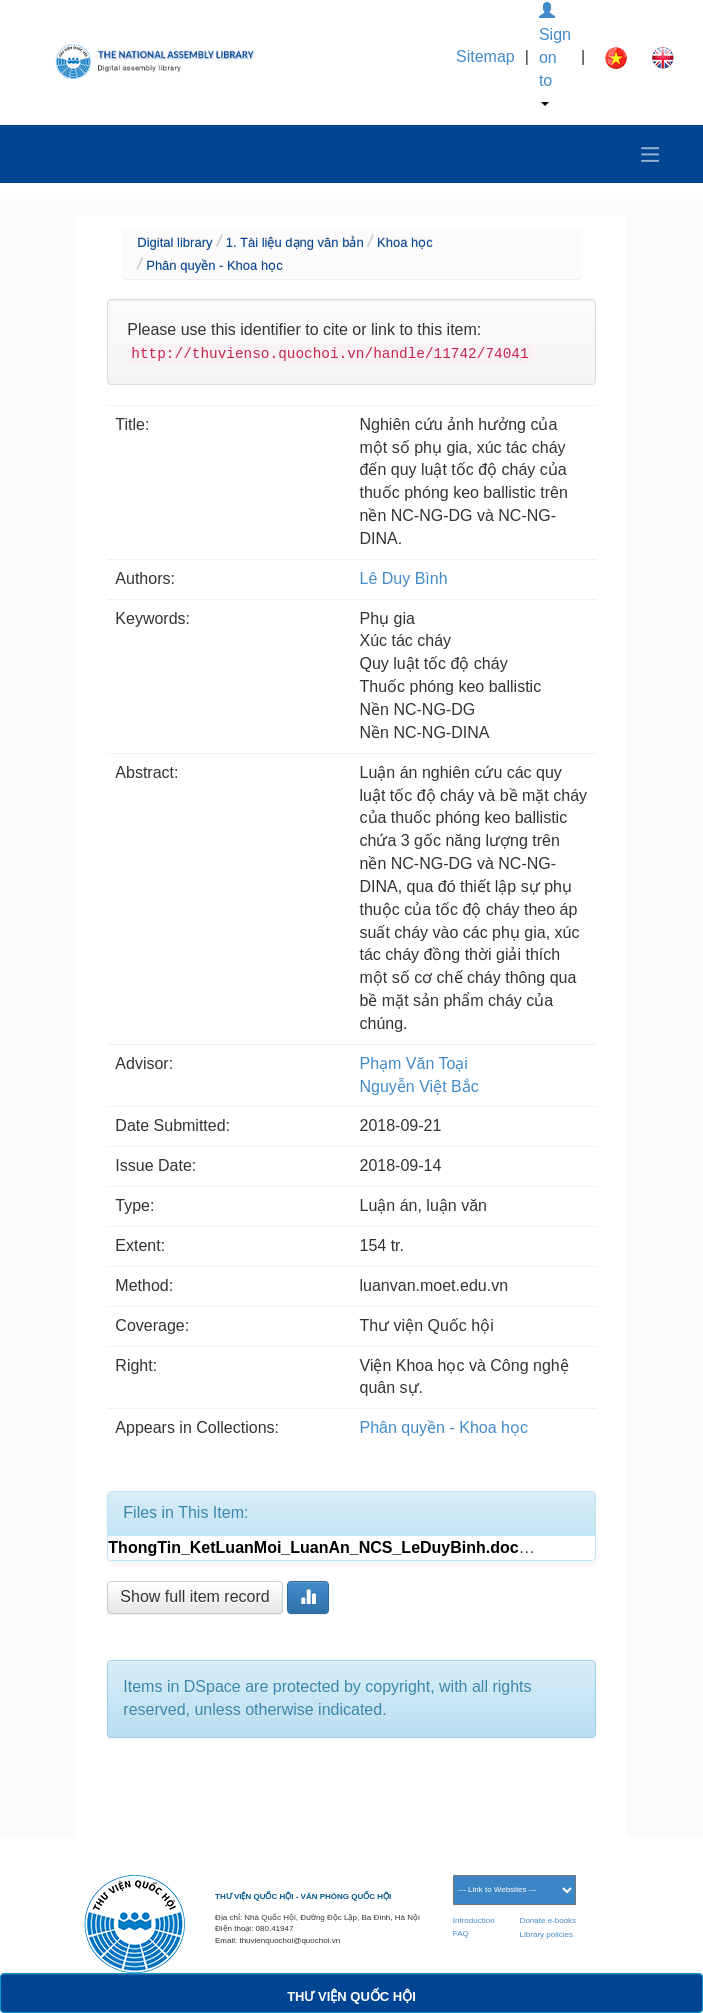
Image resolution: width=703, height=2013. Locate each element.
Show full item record (194, 1596)
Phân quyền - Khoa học (214, 265)
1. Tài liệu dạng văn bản (295, 242)
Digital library (174, 242)
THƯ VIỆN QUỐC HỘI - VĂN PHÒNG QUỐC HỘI (303, 1896)
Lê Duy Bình (404, 578)
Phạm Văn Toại (414, 1063)
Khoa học (405, 242)
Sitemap (485, 56)
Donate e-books (548, 1920)
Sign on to (555, 54)
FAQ (461, 1933)
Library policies (546, 1934)
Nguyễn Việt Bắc (419, 1086)
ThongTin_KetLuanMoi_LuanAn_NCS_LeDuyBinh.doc (313, 1547)
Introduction (474, 1920)
